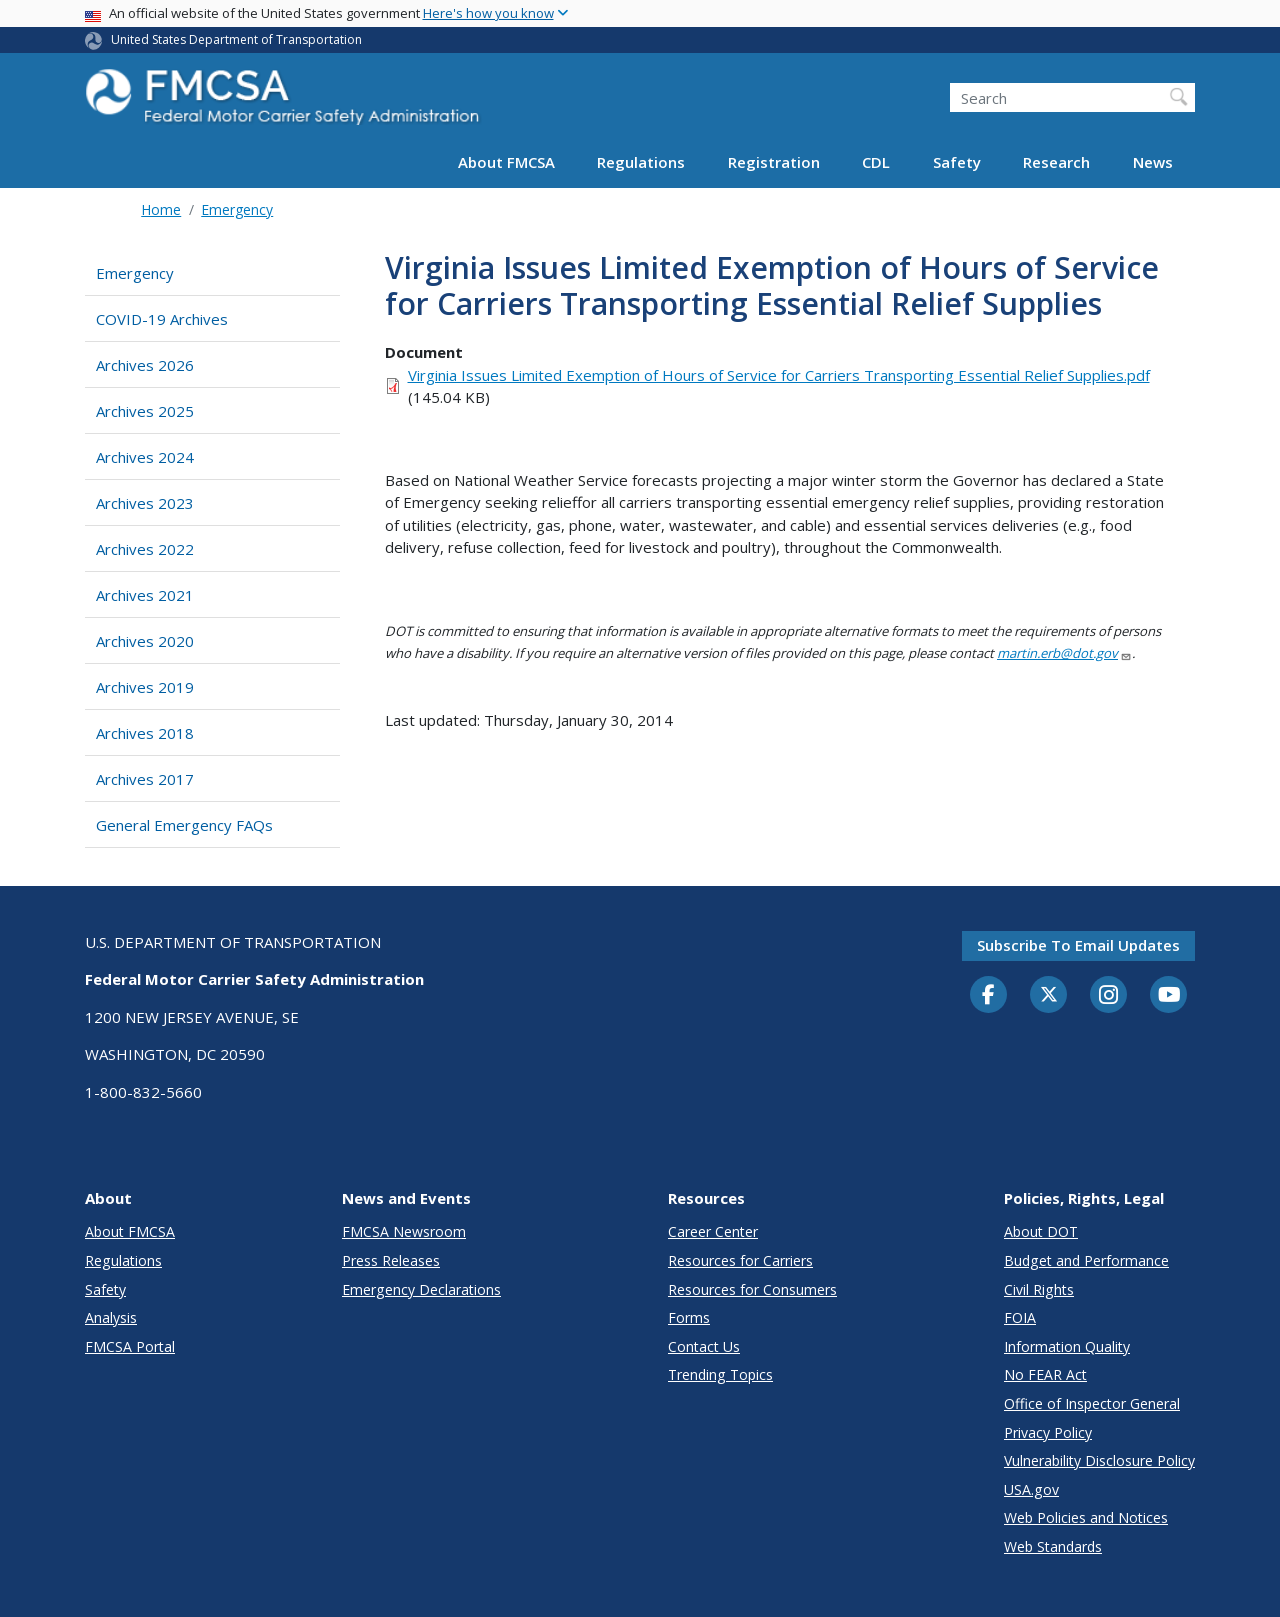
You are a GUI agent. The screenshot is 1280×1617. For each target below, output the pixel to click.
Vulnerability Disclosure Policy (1099, 1460)
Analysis (111, 1317)
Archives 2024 (145, 457)
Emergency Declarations (421, 1289)
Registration (774, 162)
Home (161, 209)
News (1153, 162)
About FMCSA (506, 162)
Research (1056, 162)
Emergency (237, 209)
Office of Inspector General (1092, 1403)
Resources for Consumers (752, 1289)
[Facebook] (989, 996)
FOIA (1020, 1317)
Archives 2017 (145, 779)
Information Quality (1067, 1346)
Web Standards (1053, 1546)
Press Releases (391, 1260)
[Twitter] (1049, 995)
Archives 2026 (145, 365)
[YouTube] (1169, 996)
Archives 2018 (145, 733)
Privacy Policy (1048, 1432)
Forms (689, 1317)
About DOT (1041, 1231)
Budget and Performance (1086, 1260)
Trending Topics (720, 1374)
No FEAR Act (1045, 1374)
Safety (957, 162)
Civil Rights (1039, 1289)
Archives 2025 (145, 411)
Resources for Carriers (740, 1260)
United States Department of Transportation (236, 39)
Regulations (641, 162)
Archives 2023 (145, 503)
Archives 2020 (145, 641)
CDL (876, 162)
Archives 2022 (145, 549)
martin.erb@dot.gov (1064, 653)
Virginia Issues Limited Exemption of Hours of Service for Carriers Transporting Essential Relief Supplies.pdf (779, 375)
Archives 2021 (145, 595)
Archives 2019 (145, 687)
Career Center (713, 1231)
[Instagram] (1109, 997)
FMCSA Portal (130, 1346)
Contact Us (704, 1346)
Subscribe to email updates (1078, 945)
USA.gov (1031, 1489)
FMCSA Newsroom (404, 1231)
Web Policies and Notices (1086, 1517)
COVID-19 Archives (162, 319)
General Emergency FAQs (184, 825)
